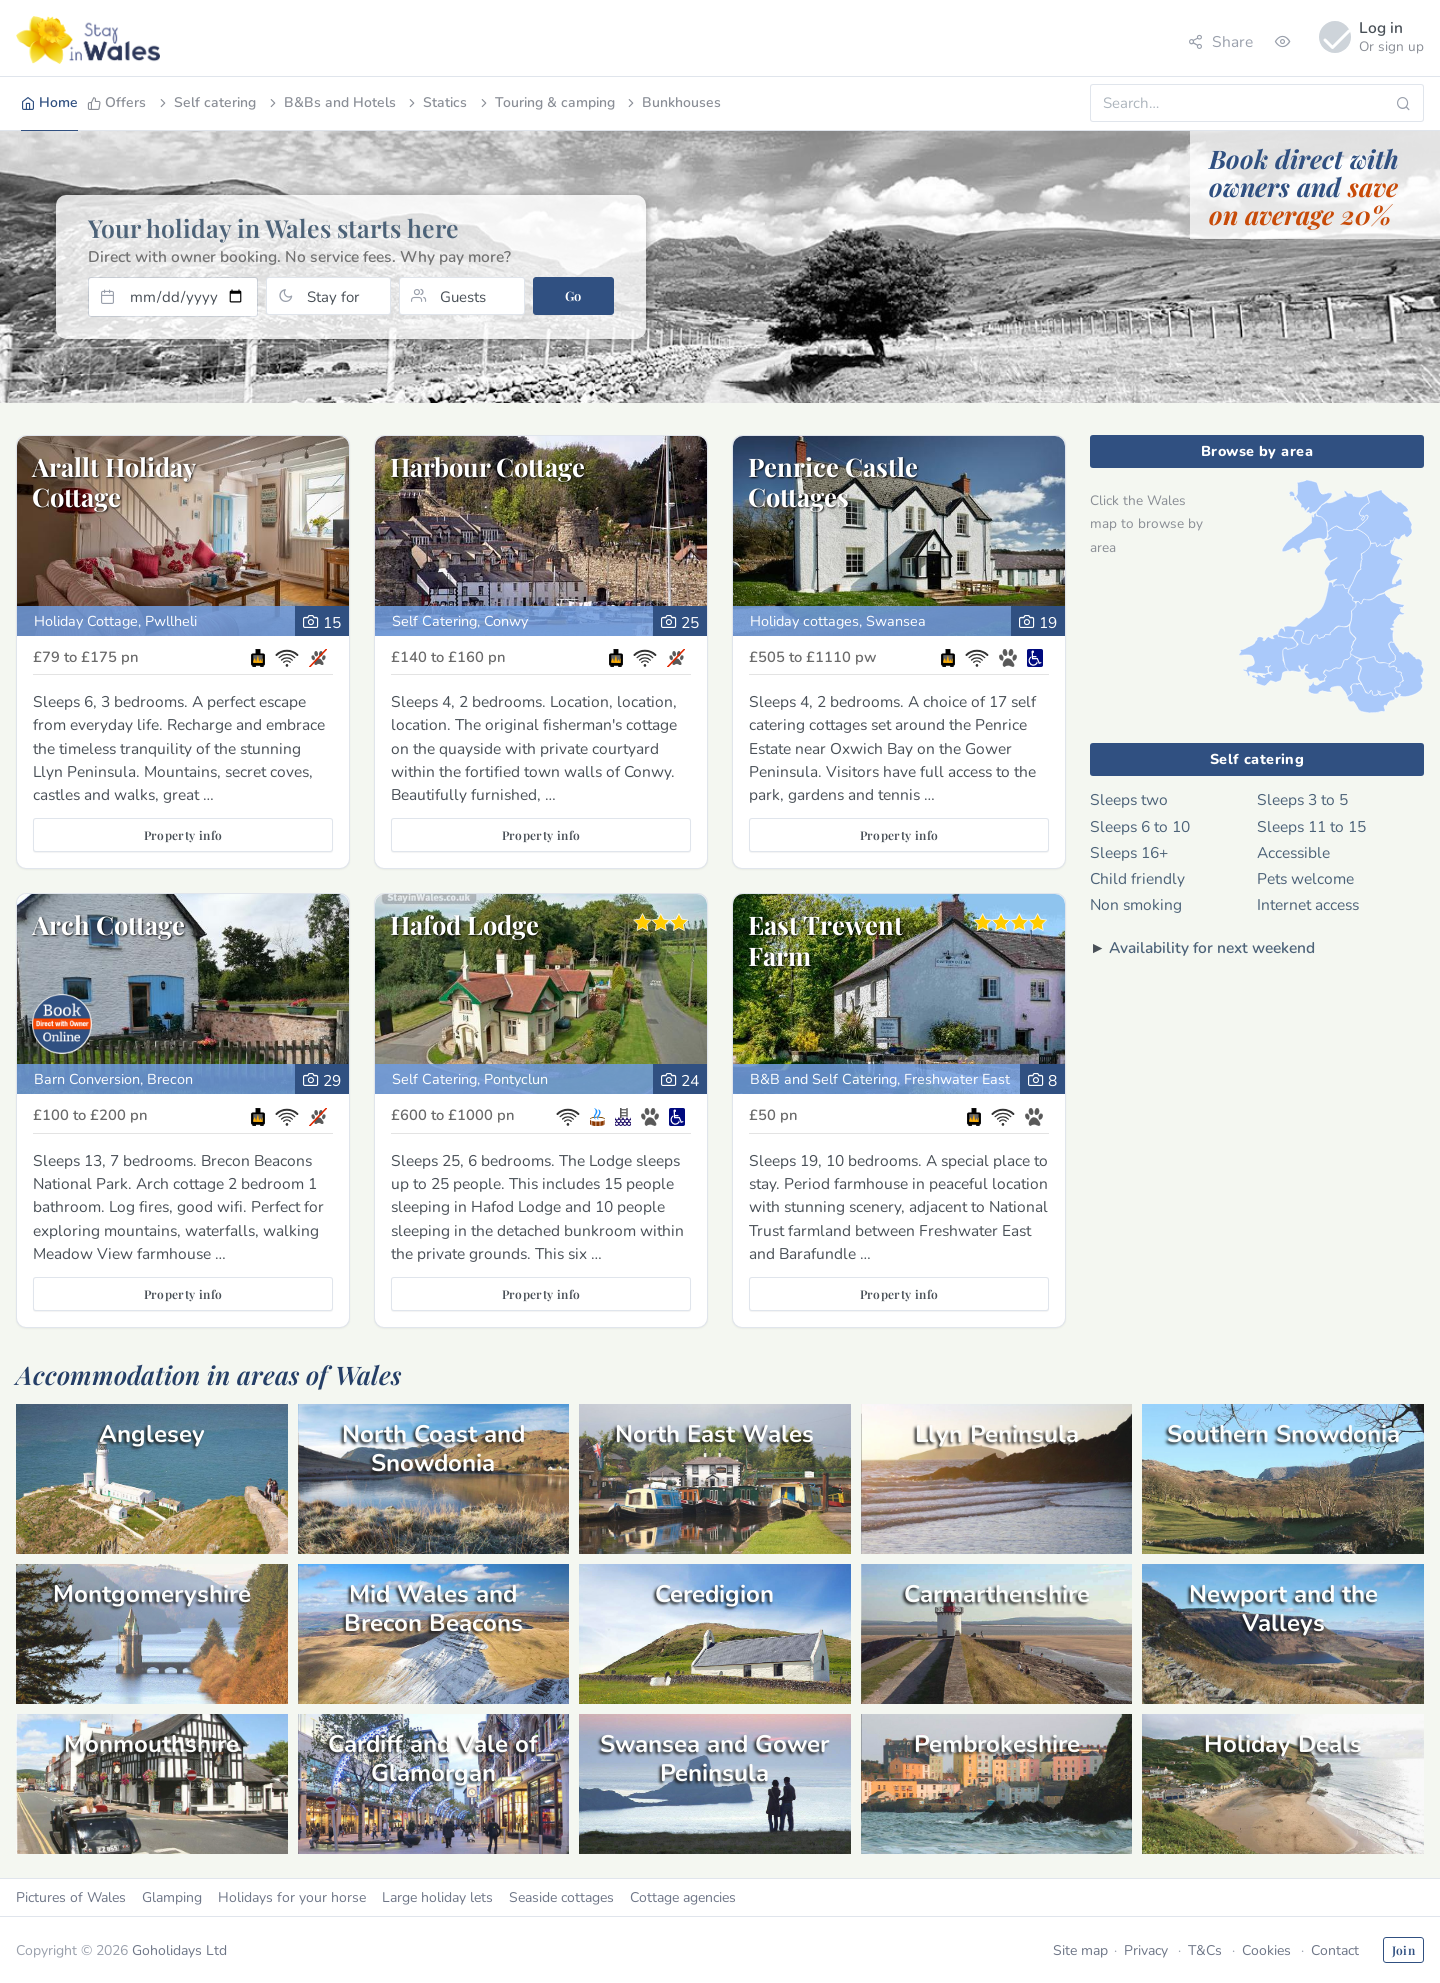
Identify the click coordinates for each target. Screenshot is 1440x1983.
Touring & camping (546, 102)
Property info (183, 835)
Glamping (172, 1897)
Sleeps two (1129, 799)
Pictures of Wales (71, 1897)
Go (573, 295)
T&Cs (1205, 1950)
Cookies (1266, 1950)
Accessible (1293, 852)
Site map (1080, 1950)
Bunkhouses (672, 102)
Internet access (1308, 904)
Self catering (206, 102)
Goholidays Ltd (179, 1950)
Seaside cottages (561, 1897)
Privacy (1146, 1950)
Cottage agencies (683, 1897)
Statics (436, 102)
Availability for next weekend (1212, 947)
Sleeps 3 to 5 (1302, 799)
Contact (1335, 1950)
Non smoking (1136, 904)
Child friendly (1137, 878)
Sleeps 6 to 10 (1140, 826)
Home (49, 102)
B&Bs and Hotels (331, 102)
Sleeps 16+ (1129, 852)
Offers (116, 102)
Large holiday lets (437, 1897)
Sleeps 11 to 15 (1311, 826)
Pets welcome (1305, 878)
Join (1403, 1950)
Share (1220, 41)
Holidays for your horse (292, 1897)
